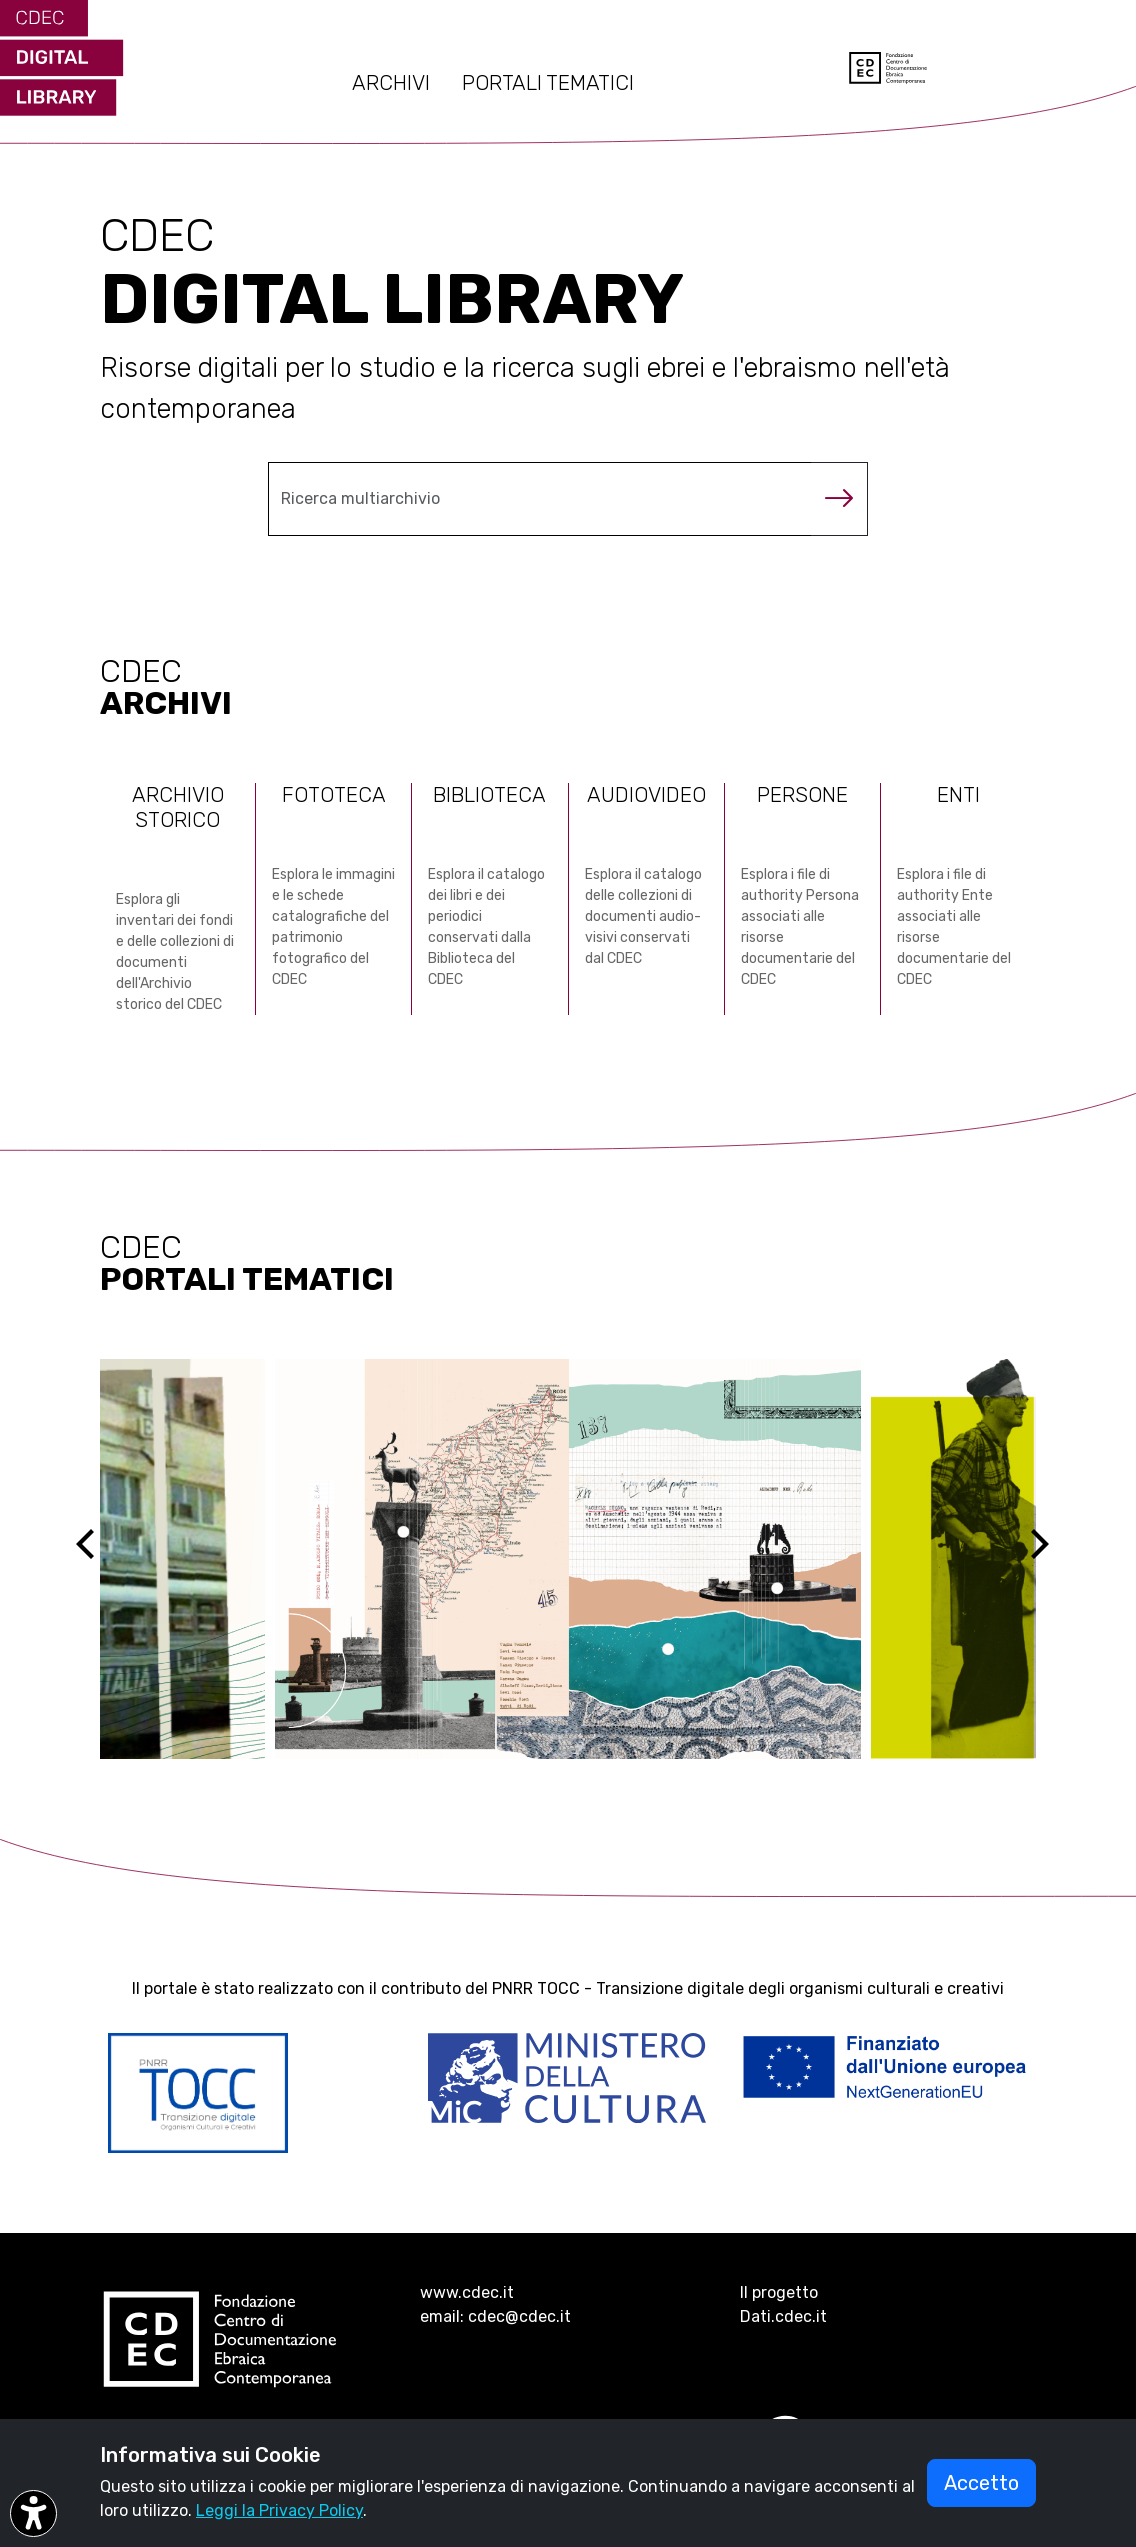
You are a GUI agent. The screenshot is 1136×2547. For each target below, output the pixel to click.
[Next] (1052, 1559)
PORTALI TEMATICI (548, 83)
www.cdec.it (467, 2292)
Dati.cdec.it (783, 2316)
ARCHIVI (391, 83)
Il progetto (779, 2292)
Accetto (981, 2483)
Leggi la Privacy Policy (279, 2510)
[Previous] (103, 1559)
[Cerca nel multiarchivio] (540, 499)
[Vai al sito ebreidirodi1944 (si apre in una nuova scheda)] (568, 1559)
